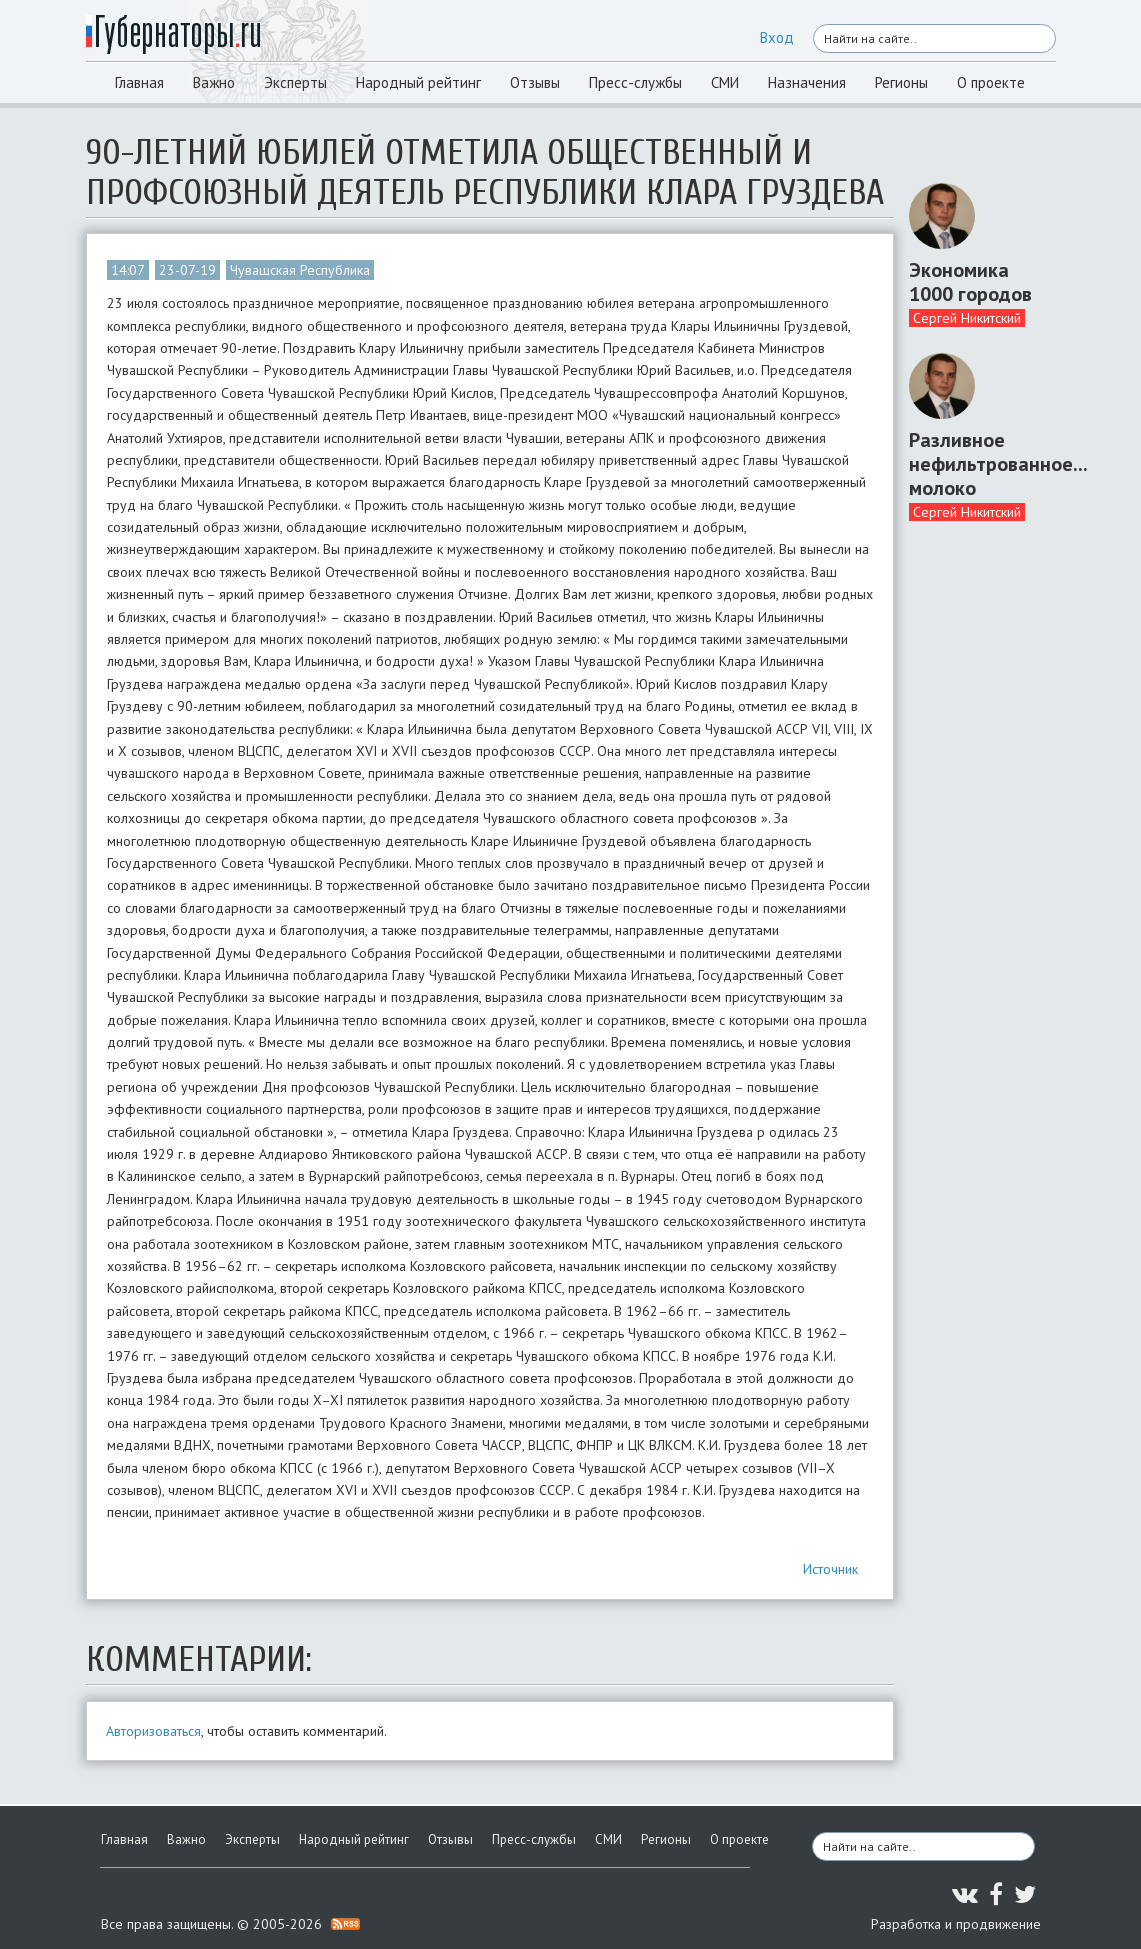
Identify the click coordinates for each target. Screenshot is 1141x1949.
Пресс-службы (635, 82)
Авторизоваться (153, 1731)
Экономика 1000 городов (970, 282)
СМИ (725, 82)
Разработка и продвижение (956, 1924)
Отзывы (535, 82)
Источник (830, 1569)
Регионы (901, 82)
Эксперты (295, 82)
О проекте (991, 82)
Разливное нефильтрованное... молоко (975, 464)
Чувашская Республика (300, 270)
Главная (139, 82)
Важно (214, 82)
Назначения (807, 82)
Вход (777, 37)
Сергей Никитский (967, 318)
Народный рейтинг (418, 82)
